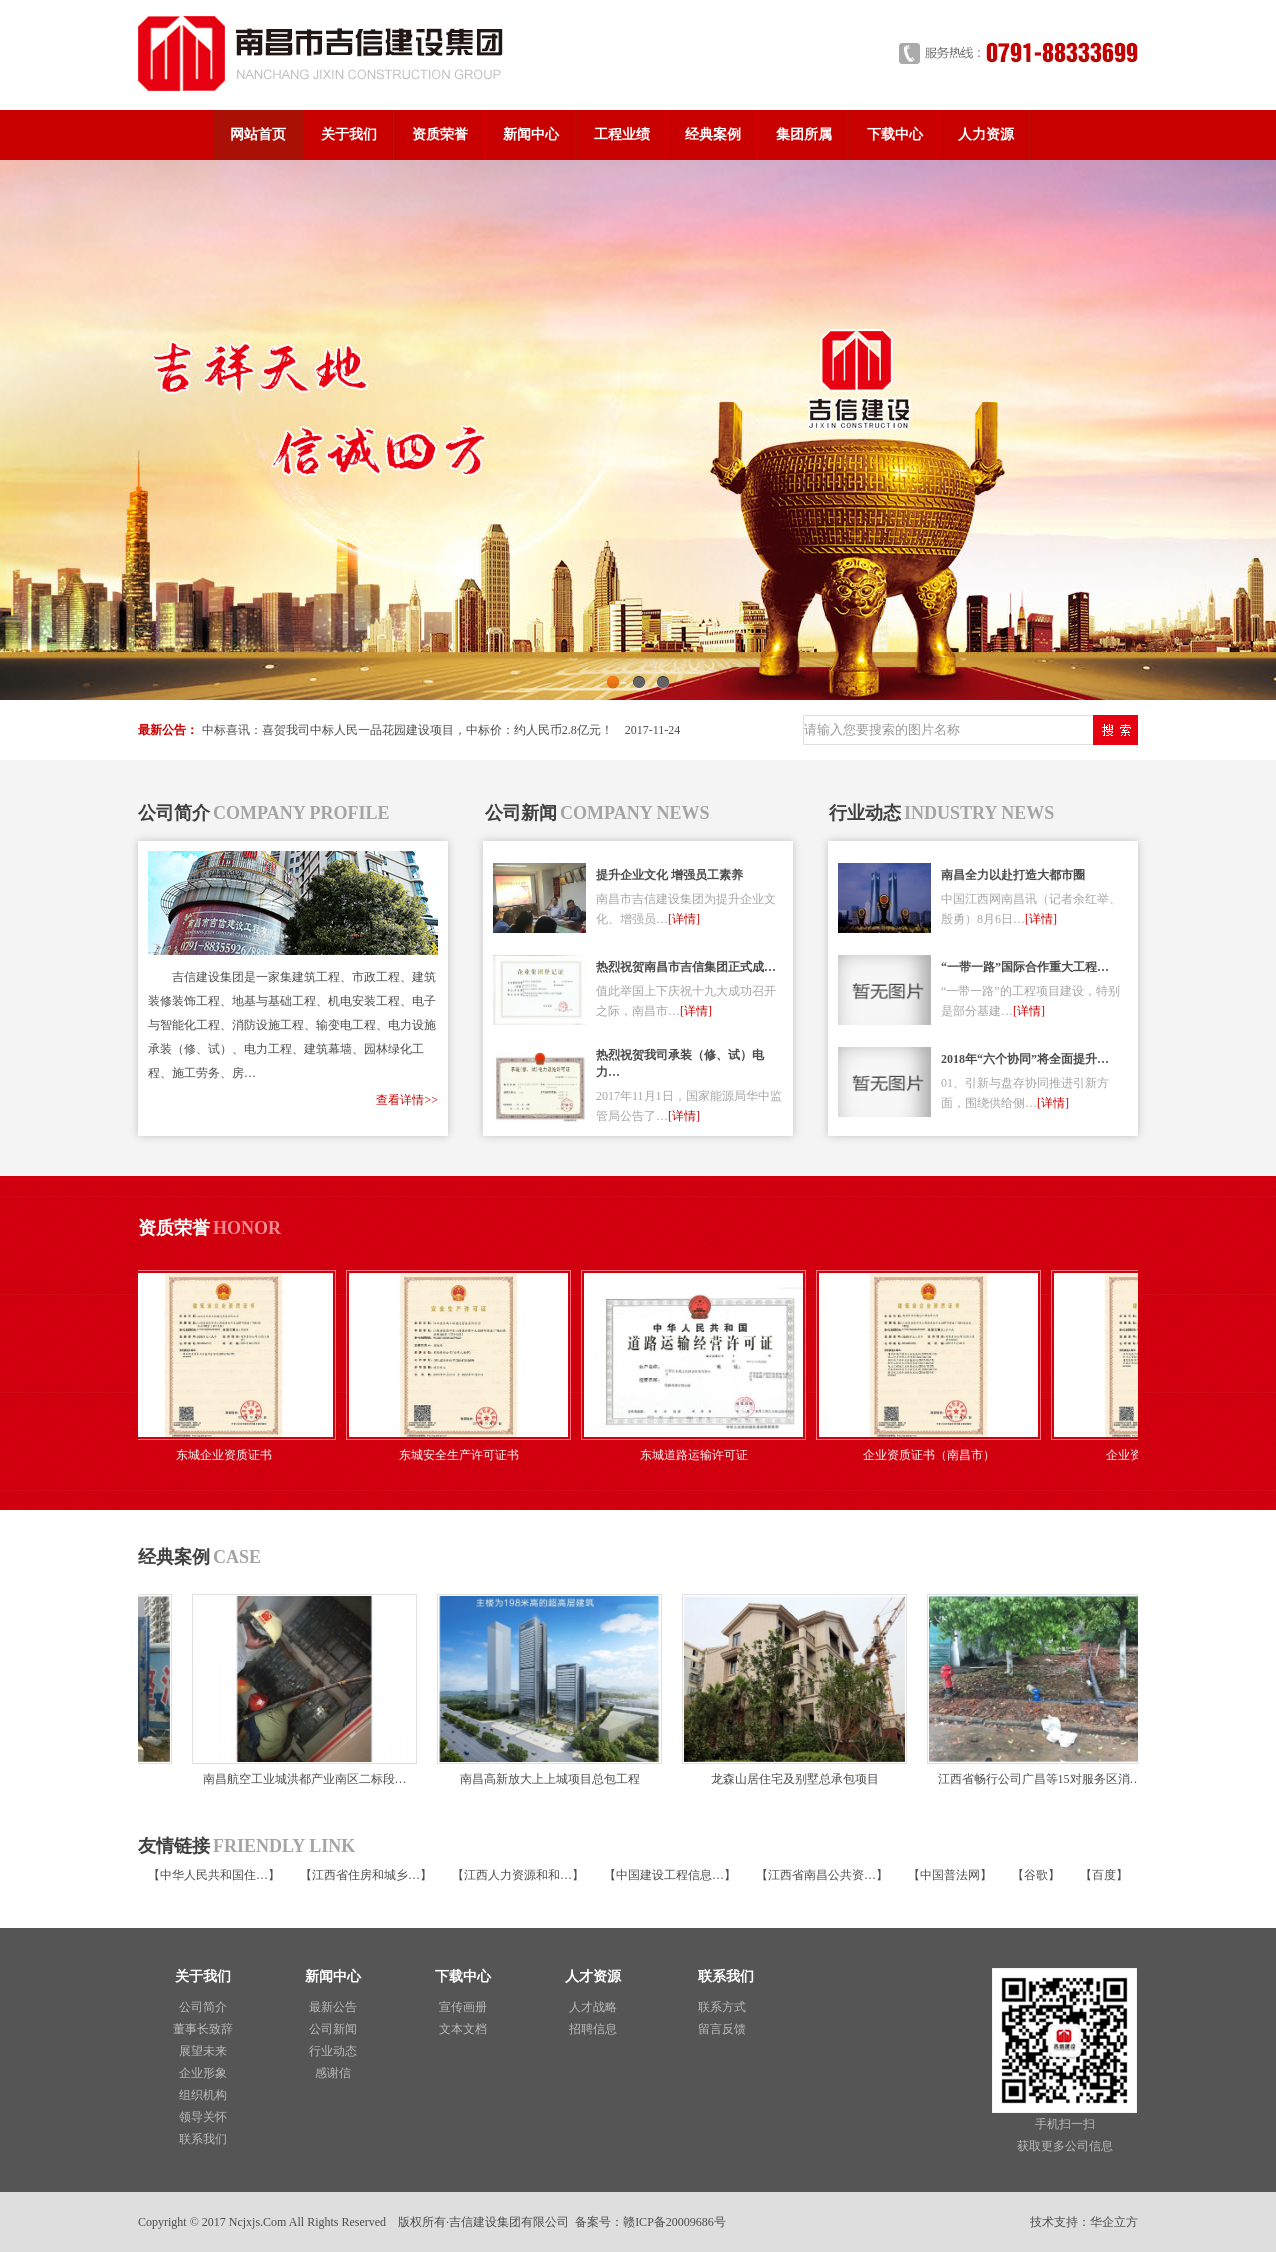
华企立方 (1114, 2222)
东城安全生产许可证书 (466, 1455)
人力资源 (986, 134)
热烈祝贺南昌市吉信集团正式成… (686, 967)
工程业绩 (622, 134)
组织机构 (203, 2095)
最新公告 (333, 2007)
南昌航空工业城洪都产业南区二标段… (300, 1779)
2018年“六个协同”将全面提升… (1025, 1059)
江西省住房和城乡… (366, 1875)
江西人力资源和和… (518, 1875)
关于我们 (349, 134)
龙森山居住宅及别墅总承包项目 (790, 1779)
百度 (1104, 1875)
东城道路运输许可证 (701, 1455)
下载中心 (895, 134)
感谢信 (333, 2073)
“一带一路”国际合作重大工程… (1025, 967)
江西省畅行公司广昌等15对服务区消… (1035, 1779)
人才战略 (593, 2007)
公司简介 (203, 2007)
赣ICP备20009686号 (674, 2222)
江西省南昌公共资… (822, 1875)
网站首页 (258, 134)
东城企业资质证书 (231, 1455)
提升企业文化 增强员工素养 (669, 875)
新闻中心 (531, 134)
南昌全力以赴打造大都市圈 (1013, 875)
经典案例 (713, 134)
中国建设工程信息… (670, 1875)
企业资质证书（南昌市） (936, 1455)
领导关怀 (203, 2117)
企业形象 (203, 2073)
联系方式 (722, 2007)
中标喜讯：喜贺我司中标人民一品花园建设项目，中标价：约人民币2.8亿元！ (407, 730)
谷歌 (1036, 1875)
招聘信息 (593, 2029)
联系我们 (203, 2139)
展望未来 (203, 2051)
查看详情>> (407, 1100)
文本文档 (463, 2029)
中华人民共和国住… (214, 1875)
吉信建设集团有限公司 (509, 2222)
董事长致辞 (203, 2029)
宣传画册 (463, 2007)
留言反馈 (722, 2029)
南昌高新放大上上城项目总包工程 (545, 1779)
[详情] (684, 919)
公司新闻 (333, 2029)
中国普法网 (950, 1875)
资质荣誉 (440, 134)
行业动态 (333, 2051)
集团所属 (804, 134)
